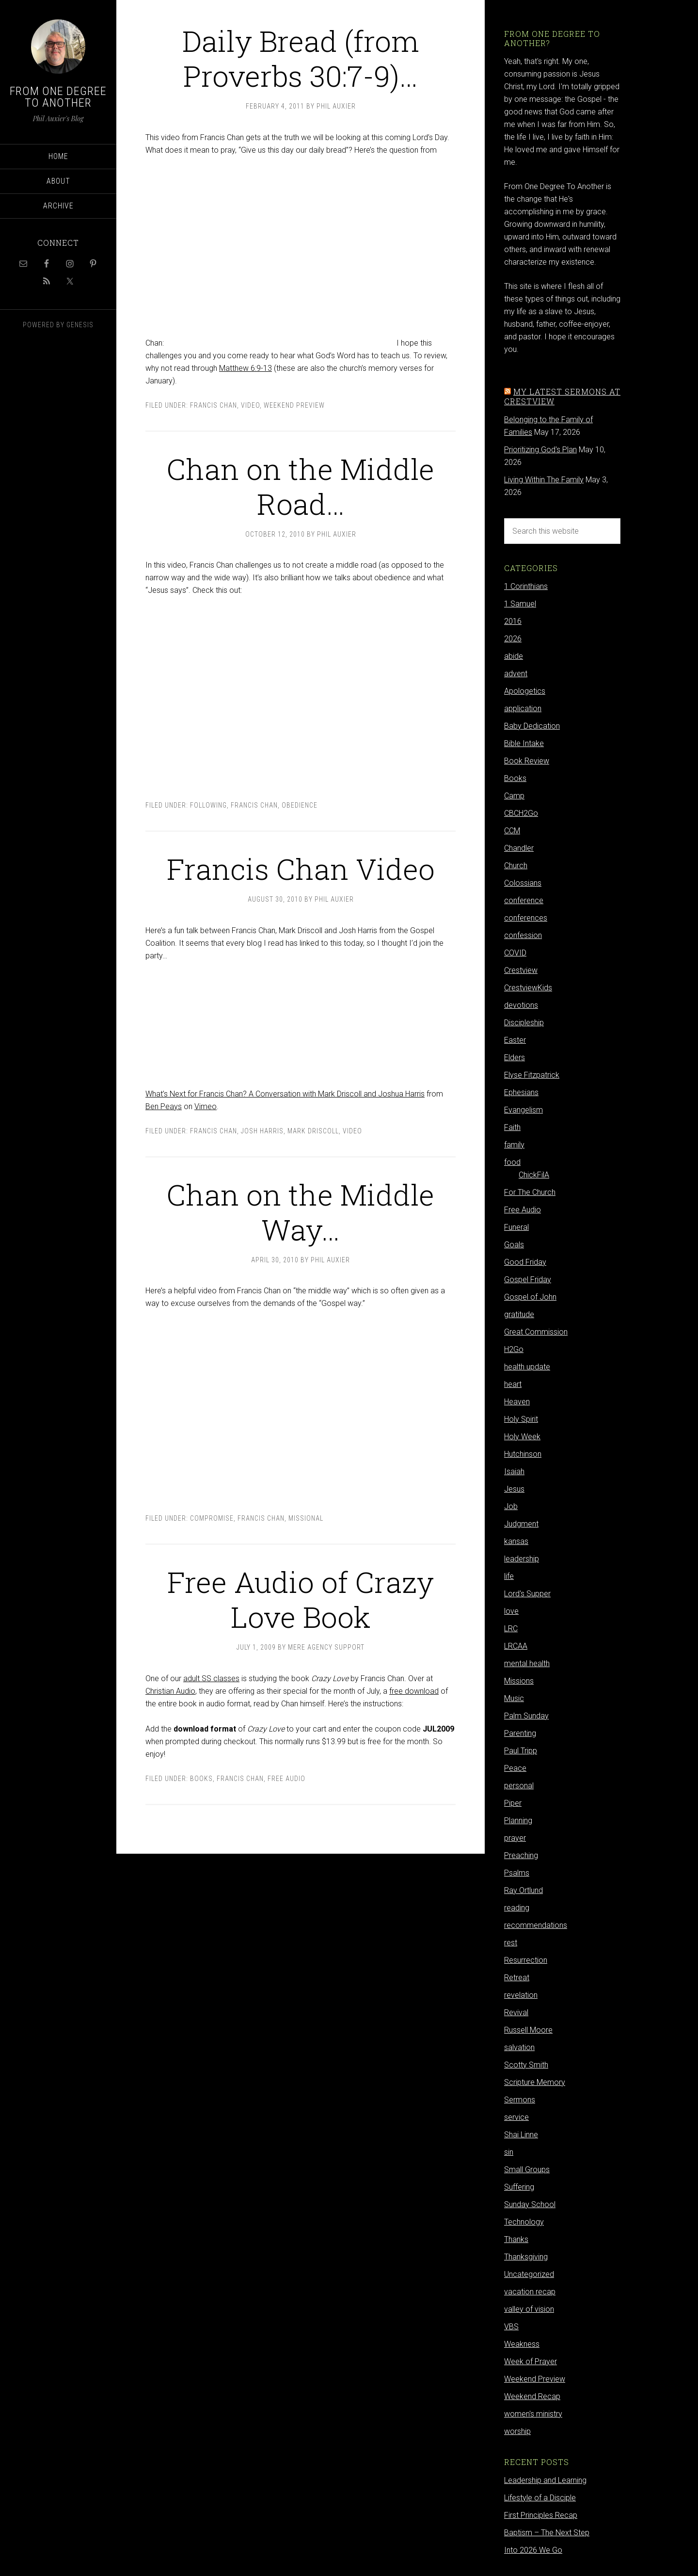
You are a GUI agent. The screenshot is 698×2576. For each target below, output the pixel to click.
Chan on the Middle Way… (300, 1211)
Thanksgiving (526, 2256)
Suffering (519, 2187)
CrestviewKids (528, 987)
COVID (515, 952)
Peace (515, 1768)
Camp (514, 795)
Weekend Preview (294, 405)
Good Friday (525, 1262)
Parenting (520, 1733)
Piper (513, 1803)
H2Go (514, 1349)
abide (513, 656)
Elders (514, 1057)
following (208, 805)
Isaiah (514, 1471)
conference (523, 900)
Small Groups (527, 2169)
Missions (519, 1681)
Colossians (522, 883)
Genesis (80, 325)
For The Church (529, 1192)
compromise (212, 1518)
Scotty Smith (526, 2064)
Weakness (521, 2344)
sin (508, 2152)
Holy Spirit (521, 1419)
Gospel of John (530, 1297)
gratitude (519, 1314)
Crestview (521, 970)
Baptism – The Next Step (546, 2532)
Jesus (514, 1489)
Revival (516, 2012)
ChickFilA (534, 1174)
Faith (512, 1127)
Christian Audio (170, 1691)
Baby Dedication (532, 726)
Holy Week (522, 1436)
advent (515, 673)
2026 (513, 638)
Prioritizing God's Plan (540, 449)
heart (513, 1384)
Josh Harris (262, 1131)
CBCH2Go (521, 813)
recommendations (535, 1925)
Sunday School (529, 2204)
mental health (527, 1663)
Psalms (516, 1872)
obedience (299, 805)
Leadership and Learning (545, 2480)
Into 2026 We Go (533, 2550)
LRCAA (515, 1646)
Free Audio (286, 1778)
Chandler (519, 848)
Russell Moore (528, 2030)
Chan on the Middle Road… (300, 486)
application (522, 708)
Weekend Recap (532, 2396)
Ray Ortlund (523, 1890)
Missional (305, 1518)
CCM (512, 830)
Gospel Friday (527, 1279)
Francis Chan (213, 405)
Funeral (516, 1227)
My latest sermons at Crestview (562, 396)
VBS (511, 2326)
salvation (519, 2047)
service (516, 2117)
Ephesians (521, 1092)
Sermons (519, 2099)
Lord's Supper (527, 1593)
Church (515, 865)
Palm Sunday (526, 1715)
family (514, 1144)
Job (511, 1506)
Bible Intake (524, 743)
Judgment (521, 1523)
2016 (513, 621)
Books (201, 1778)
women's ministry (533, 2413)
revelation (521, 1995)
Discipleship (524, 1022)
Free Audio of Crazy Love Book (300, 1599)
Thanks (516, 2239)
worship (517, 2431)
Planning (518, 1820)
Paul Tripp (520, 1750)
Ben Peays (163, 1106)
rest (510, 1942)
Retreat (516, 1977)
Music (514, 1698)
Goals (514, 1244)
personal (519, 1785)
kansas (516, 1541)
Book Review (526, 760)
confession (523, 935)
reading (516, 1907)
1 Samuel (520, 603)
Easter (515, 1040)
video (250, 405)
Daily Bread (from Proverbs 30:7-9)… (300, 58)
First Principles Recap (540, 2515)
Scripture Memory (534, 2082)
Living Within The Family (544, 479)
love (511, 1611)
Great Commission (536, 1331)
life (509, 1576)
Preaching (521, 1855)
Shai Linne (521, 2134)
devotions (521, 1005)
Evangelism (523, 1109)
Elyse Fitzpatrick (531, 1075)
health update (527, 1366)
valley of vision (529, 2309)
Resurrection (525, 1960)
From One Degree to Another (58, 97)
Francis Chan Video (301, 868)
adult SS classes (211, 1678)
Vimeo (205, 1106)
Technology (524, 2221)
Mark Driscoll (313, 1131)
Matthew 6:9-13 (245, 368)
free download (414, 1691)
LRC (511, 1628)
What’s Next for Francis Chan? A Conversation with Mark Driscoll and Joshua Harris (285, 1093)
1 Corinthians (526, 586)
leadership (521, 1558)
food (512, 1162)
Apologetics (524, 691)
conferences (525, 917)
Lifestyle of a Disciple (540, 2497)
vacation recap (529, 2291)
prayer (515, 1838)
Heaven (517, 1401)
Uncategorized (529, 2274)
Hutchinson (522, 1454)
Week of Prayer (530, 2361)
